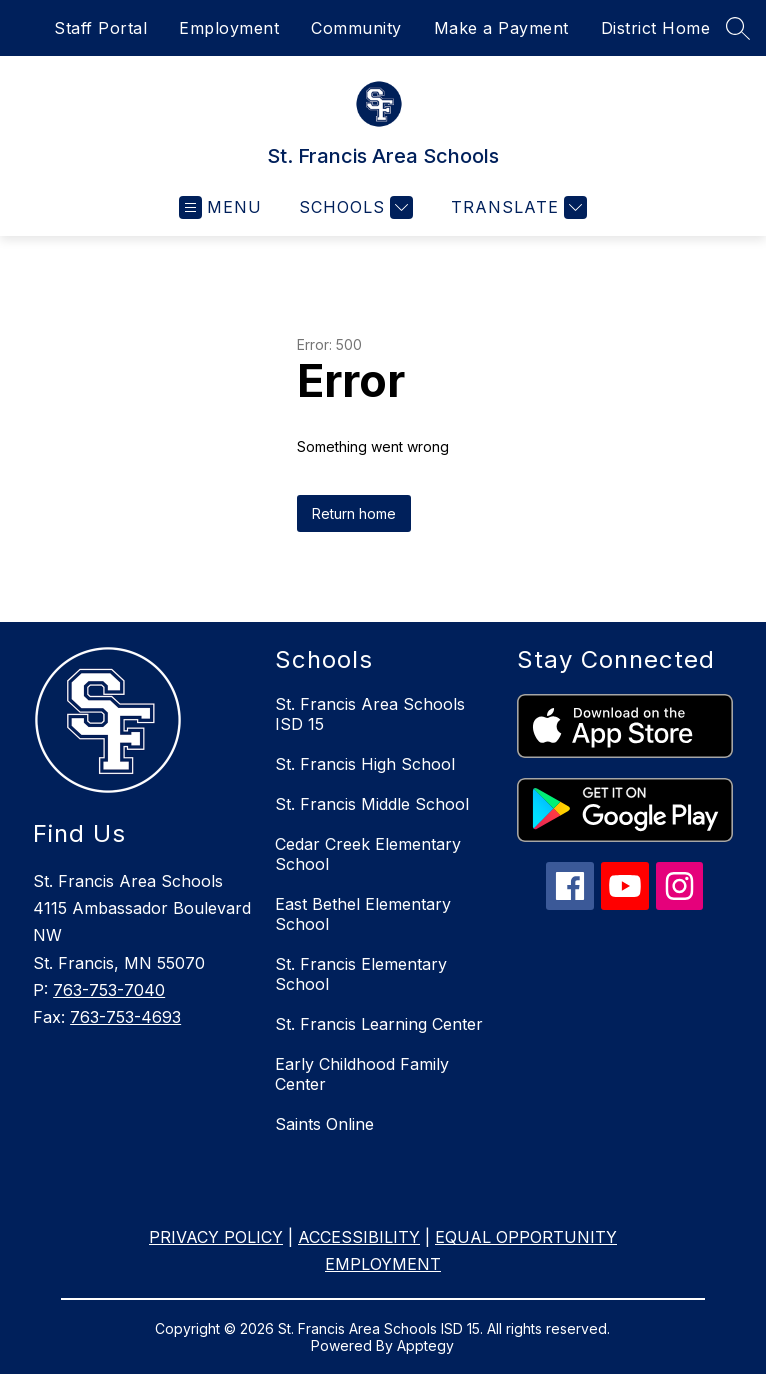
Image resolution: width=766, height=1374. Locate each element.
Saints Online (324, 1124)
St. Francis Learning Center (379, 1024)
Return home (354, 513)
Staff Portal (100, 28)
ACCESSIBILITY (359, 1237)
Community (356, 28)
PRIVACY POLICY (216, 1237)
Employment (229, 28)
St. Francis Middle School (372, 804)
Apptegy (425, 1345)
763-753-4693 (125, 1017)
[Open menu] (220, 207)
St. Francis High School (365, 764)
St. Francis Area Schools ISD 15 (370, 714)
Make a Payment (501, 28)
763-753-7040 (109, 990)
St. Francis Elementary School (361, 974)
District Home (656, 28)
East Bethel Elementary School (363, 914)
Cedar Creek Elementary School (368, 854)
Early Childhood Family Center (362, 1074)
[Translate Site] (516, 207)
